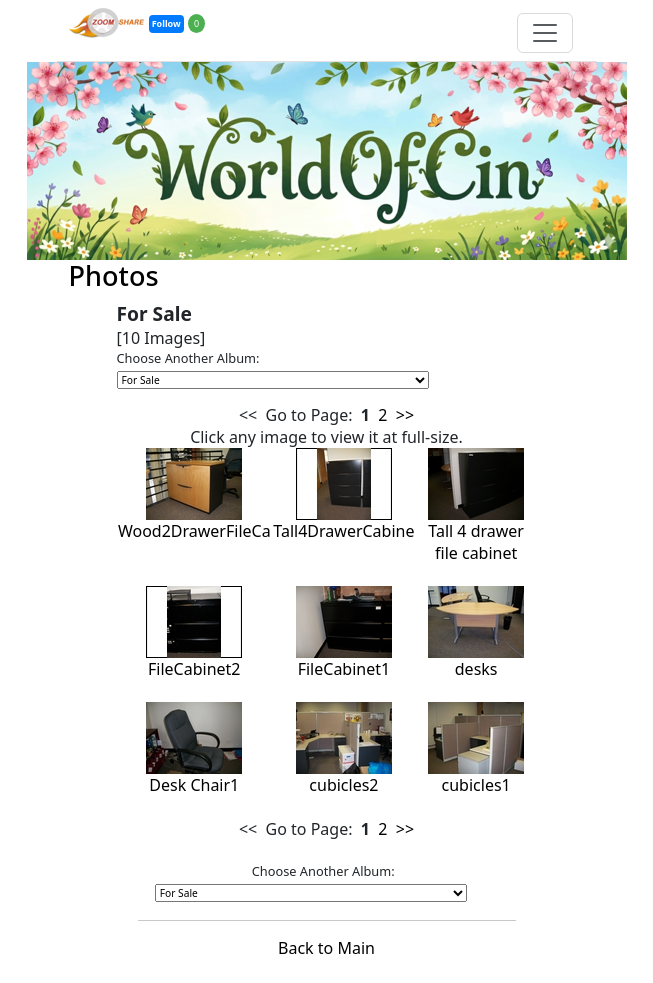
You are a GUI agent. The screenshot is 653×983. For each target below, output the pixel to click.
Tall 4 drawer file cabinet (476, 518)
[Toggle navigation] (545, 33)
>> (405, 415)
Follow (166, 23)
